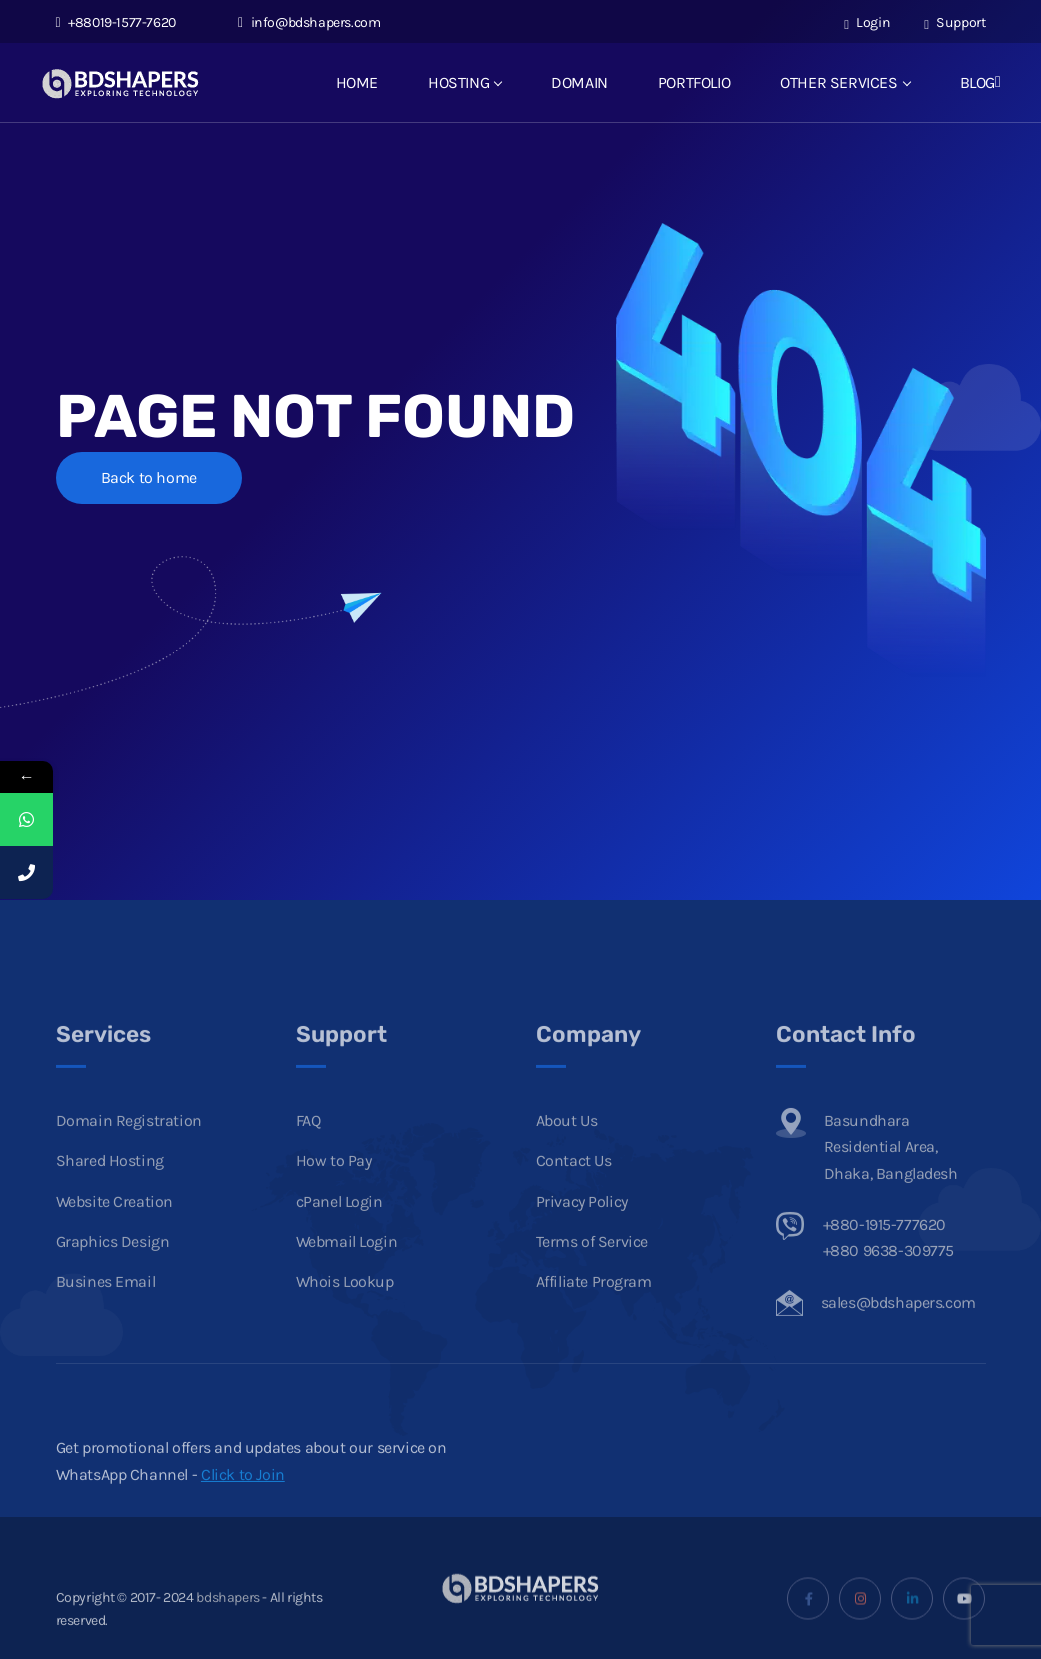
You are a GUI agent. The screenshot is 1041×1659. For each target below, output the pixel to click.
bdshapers (227, 1623)
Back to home (149, 477)
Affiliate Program (594, 1308)
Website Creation (115, 1227)
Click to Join (243, 1500)
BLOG (977, 82)
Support (954, 22)
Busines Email (106, 1308)
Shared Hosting (110, 1187)
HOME (357, 82)
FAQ (308, 1146)
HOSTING (464, 82)
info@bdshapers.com (309, 22)
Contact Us (574, 1187)
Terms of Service (592, 1267)
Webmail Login (347, 1267)
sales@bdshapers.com (898, 1328)
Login (867, 22)
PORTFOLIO (694, 82)
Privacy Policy (582, 1227)
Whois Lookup (345, 1308)
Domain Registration (129, 1146)
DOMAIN (579, 82)
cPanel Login (339, 1227)
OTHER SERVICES (844, 82)
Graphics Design (113, 1267)
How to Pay (334, 1187)
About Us (567, 1146)
